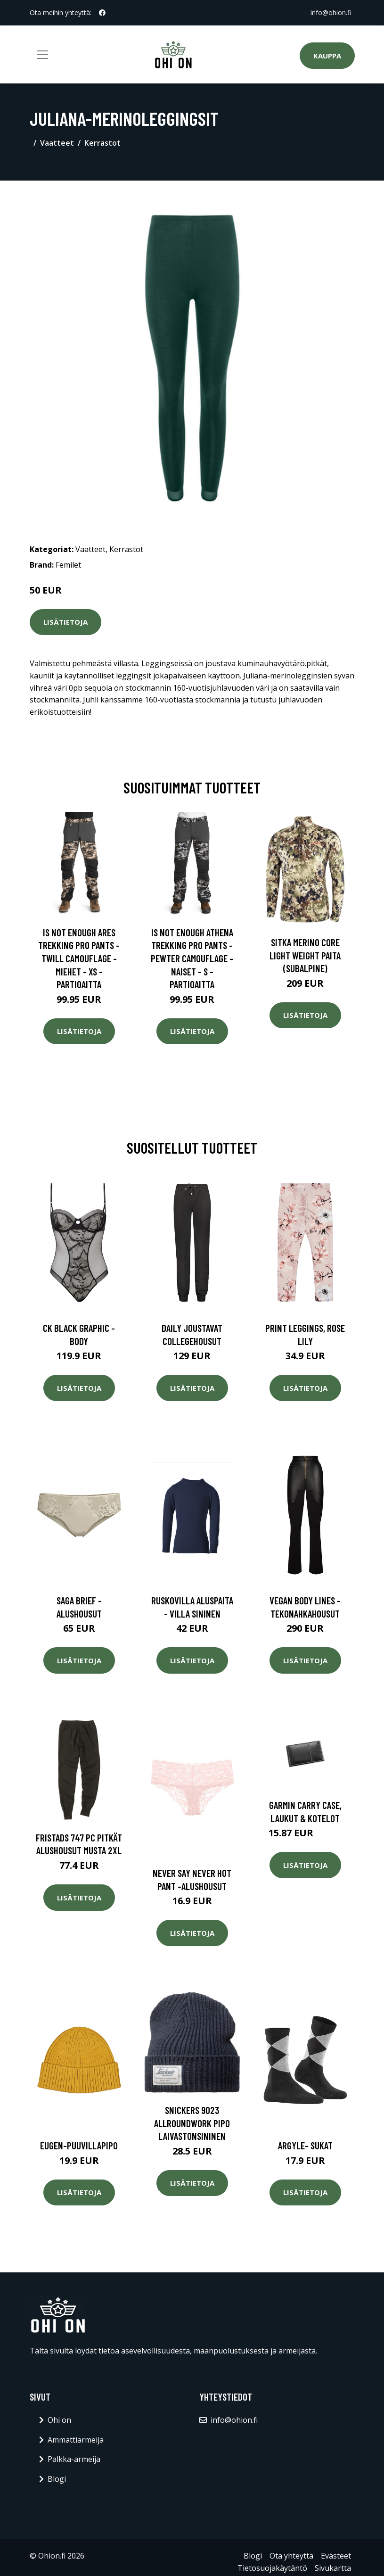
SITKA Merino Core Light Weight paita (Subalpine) (305, 955)
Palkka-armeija (74, 2459)
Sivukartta (333, 2568)
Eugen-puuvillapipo (79, 2145)
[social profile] (102, 13)
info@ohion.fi (330, 12)
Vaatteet (57, 143)
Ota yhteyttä (291, 2556)
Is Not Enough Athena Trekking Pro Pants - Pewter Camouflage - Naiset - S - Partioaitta (192, 958)
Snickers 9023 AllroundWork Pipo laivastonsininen (192, 2123)
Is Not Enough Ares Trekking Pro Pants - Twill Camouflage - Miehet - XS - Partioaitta (79, 958)
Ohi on (59, 2420)
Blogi (57, 2479)
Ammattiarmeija (76, 2440)
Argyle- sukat (305, 2145)
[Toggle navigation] (42, 55)
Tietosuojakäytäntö (272, 2568)
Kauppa (327, 55)
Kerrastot (102, 143)
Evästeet (336, 2556)
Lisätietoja (65, 622)
